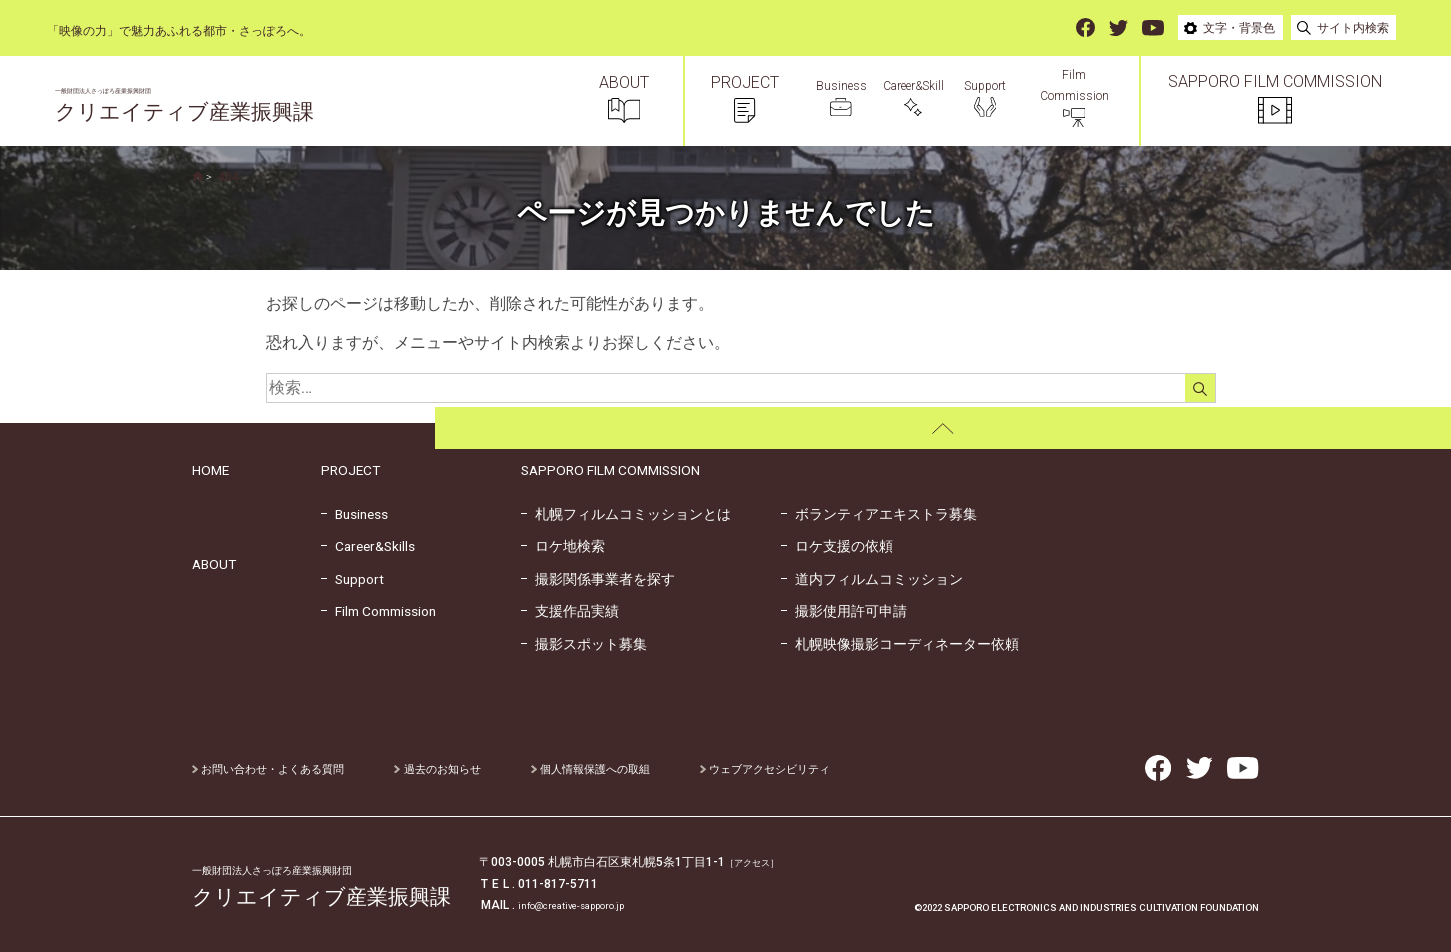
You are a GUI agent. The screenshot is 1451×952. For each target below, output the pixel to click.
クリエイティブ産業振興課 (232, 110)
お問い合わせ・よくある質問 (274, 769)
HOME (210, 470)
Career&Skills (368, 546)
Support (352, 579)
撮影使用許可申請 (844, 611)
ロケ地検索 (563, 546)
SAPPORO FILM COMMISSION (610, 470)
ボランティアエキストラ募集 (879, 514)
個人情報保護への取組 (615, 769)
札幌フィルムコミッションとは (626, 514)
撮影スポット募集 (584, 644)
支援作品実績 (570, 611)
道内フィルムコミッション (872, 579)
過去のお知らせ (453, 769)
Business (354, 514)
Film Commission (378, 611)
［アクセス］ (761, 862)
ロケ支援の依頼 (837, 546)
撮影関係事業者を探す (598, 579)
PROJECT (350, 470)
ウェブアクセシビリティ (800, 769)
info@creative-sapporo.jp (586, 905)
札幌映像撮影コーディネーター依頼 (900, 644)
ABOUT (214, 564)
